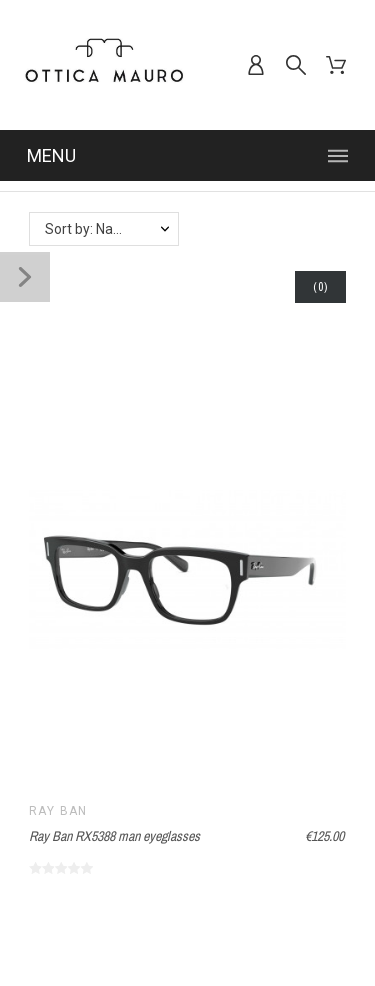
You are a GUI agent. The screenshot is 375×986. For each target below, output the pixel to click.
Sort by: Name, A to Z (111, 229)
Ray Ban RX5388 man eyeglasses (114, 836)
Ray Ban (58, 811)
